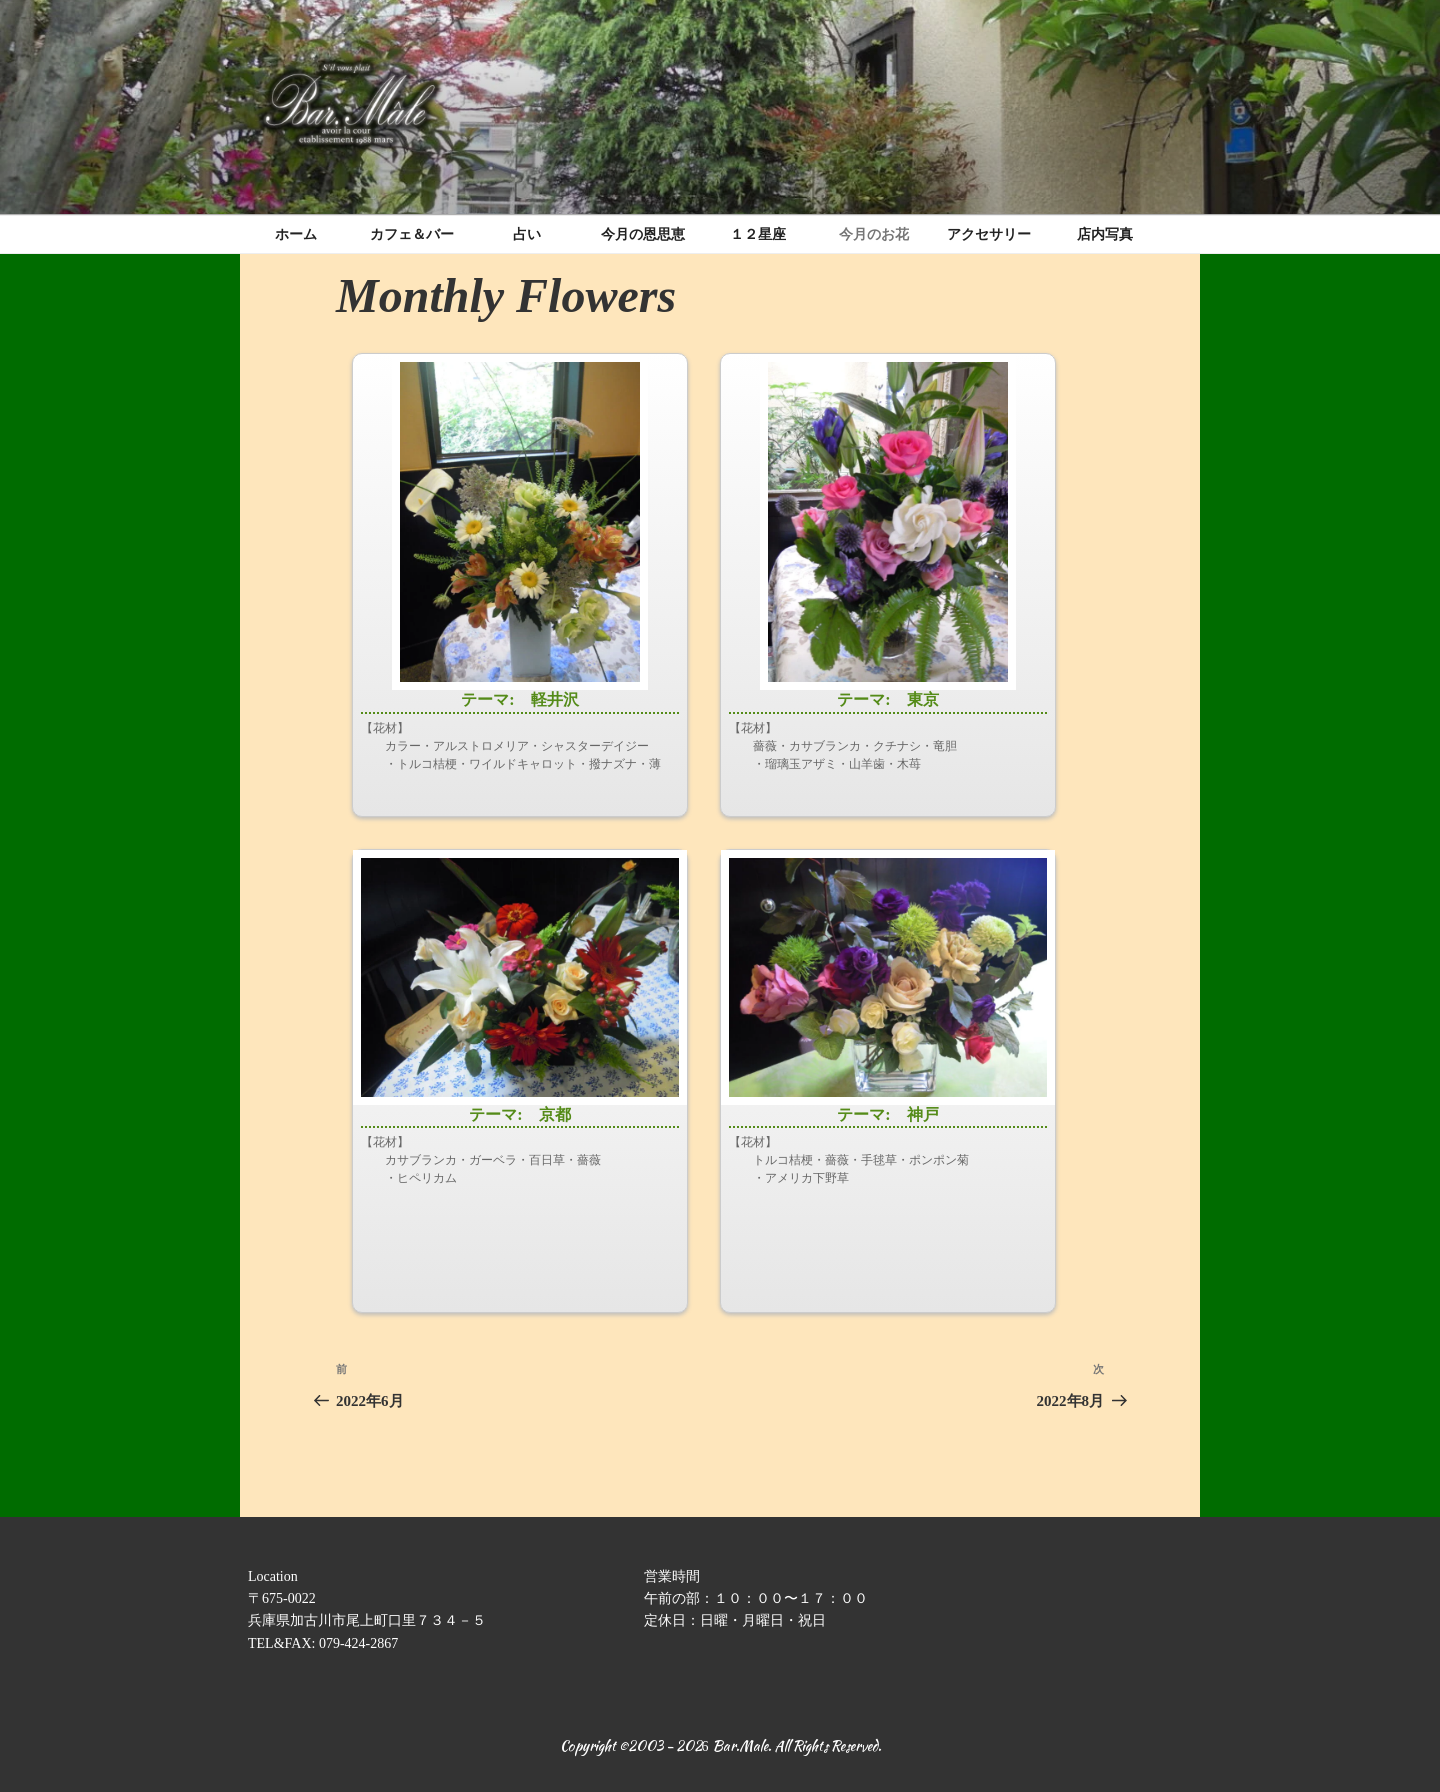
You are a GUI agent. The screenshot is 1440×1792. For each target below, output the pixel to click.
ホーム (296, 234)
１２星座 (758, 234)
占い (527, 234)
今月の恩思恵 (643, 234)
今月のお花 (874, 234)
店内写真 (1105, 234)
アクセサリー (989, 234)
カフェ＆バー (412, 234)
